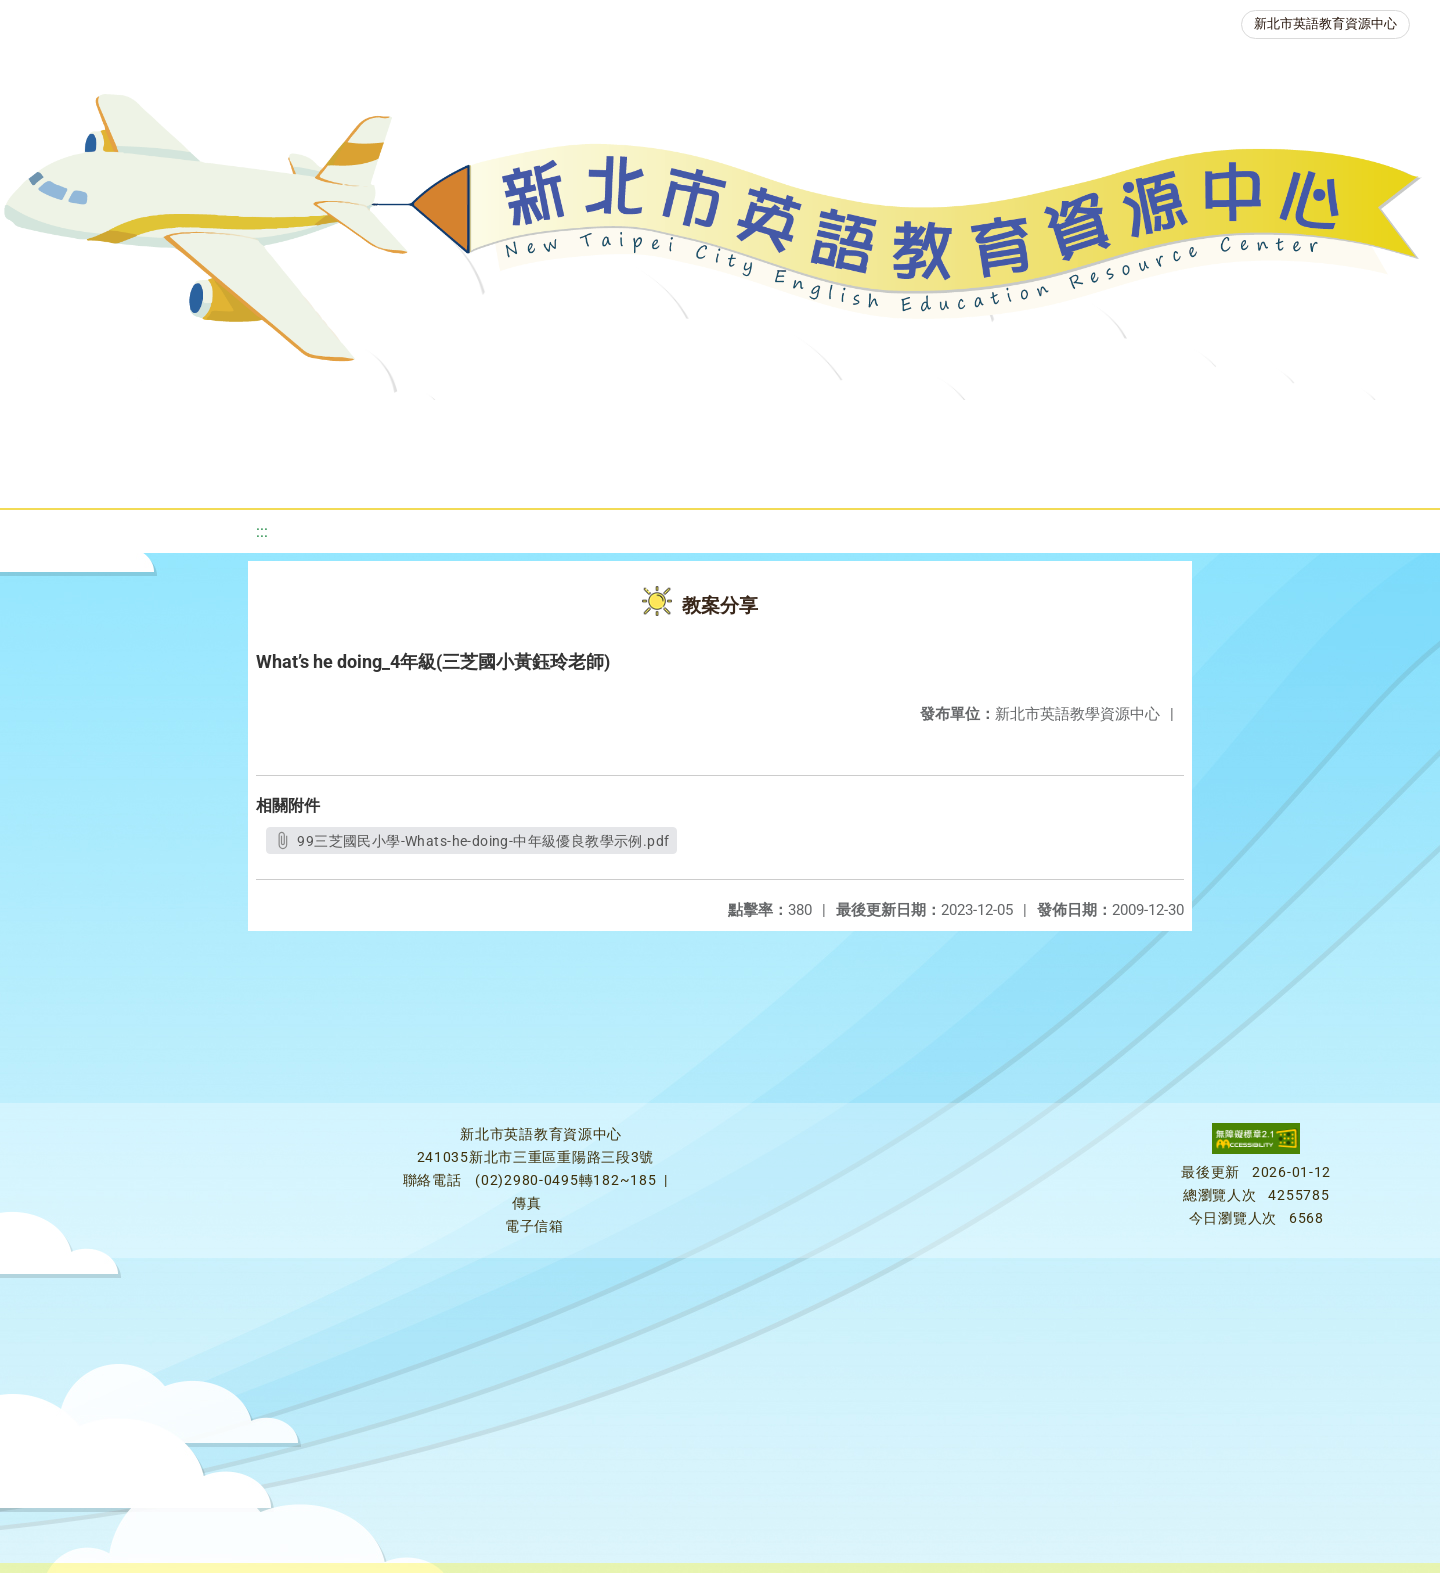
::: (262, 531)
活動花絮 (708, 474)
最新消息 (206, 424)
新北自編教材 (555, 424)
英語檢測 (808, 424)
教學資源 (422, 424)
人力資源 (1048, 424)
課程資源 (302, 424)
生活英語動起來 (1189, 424)
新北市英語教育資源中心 (1325, 23)
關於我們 (86, 424)
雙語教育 (1330, 424)
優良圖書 (688, 424)
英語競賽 (928, 424)
